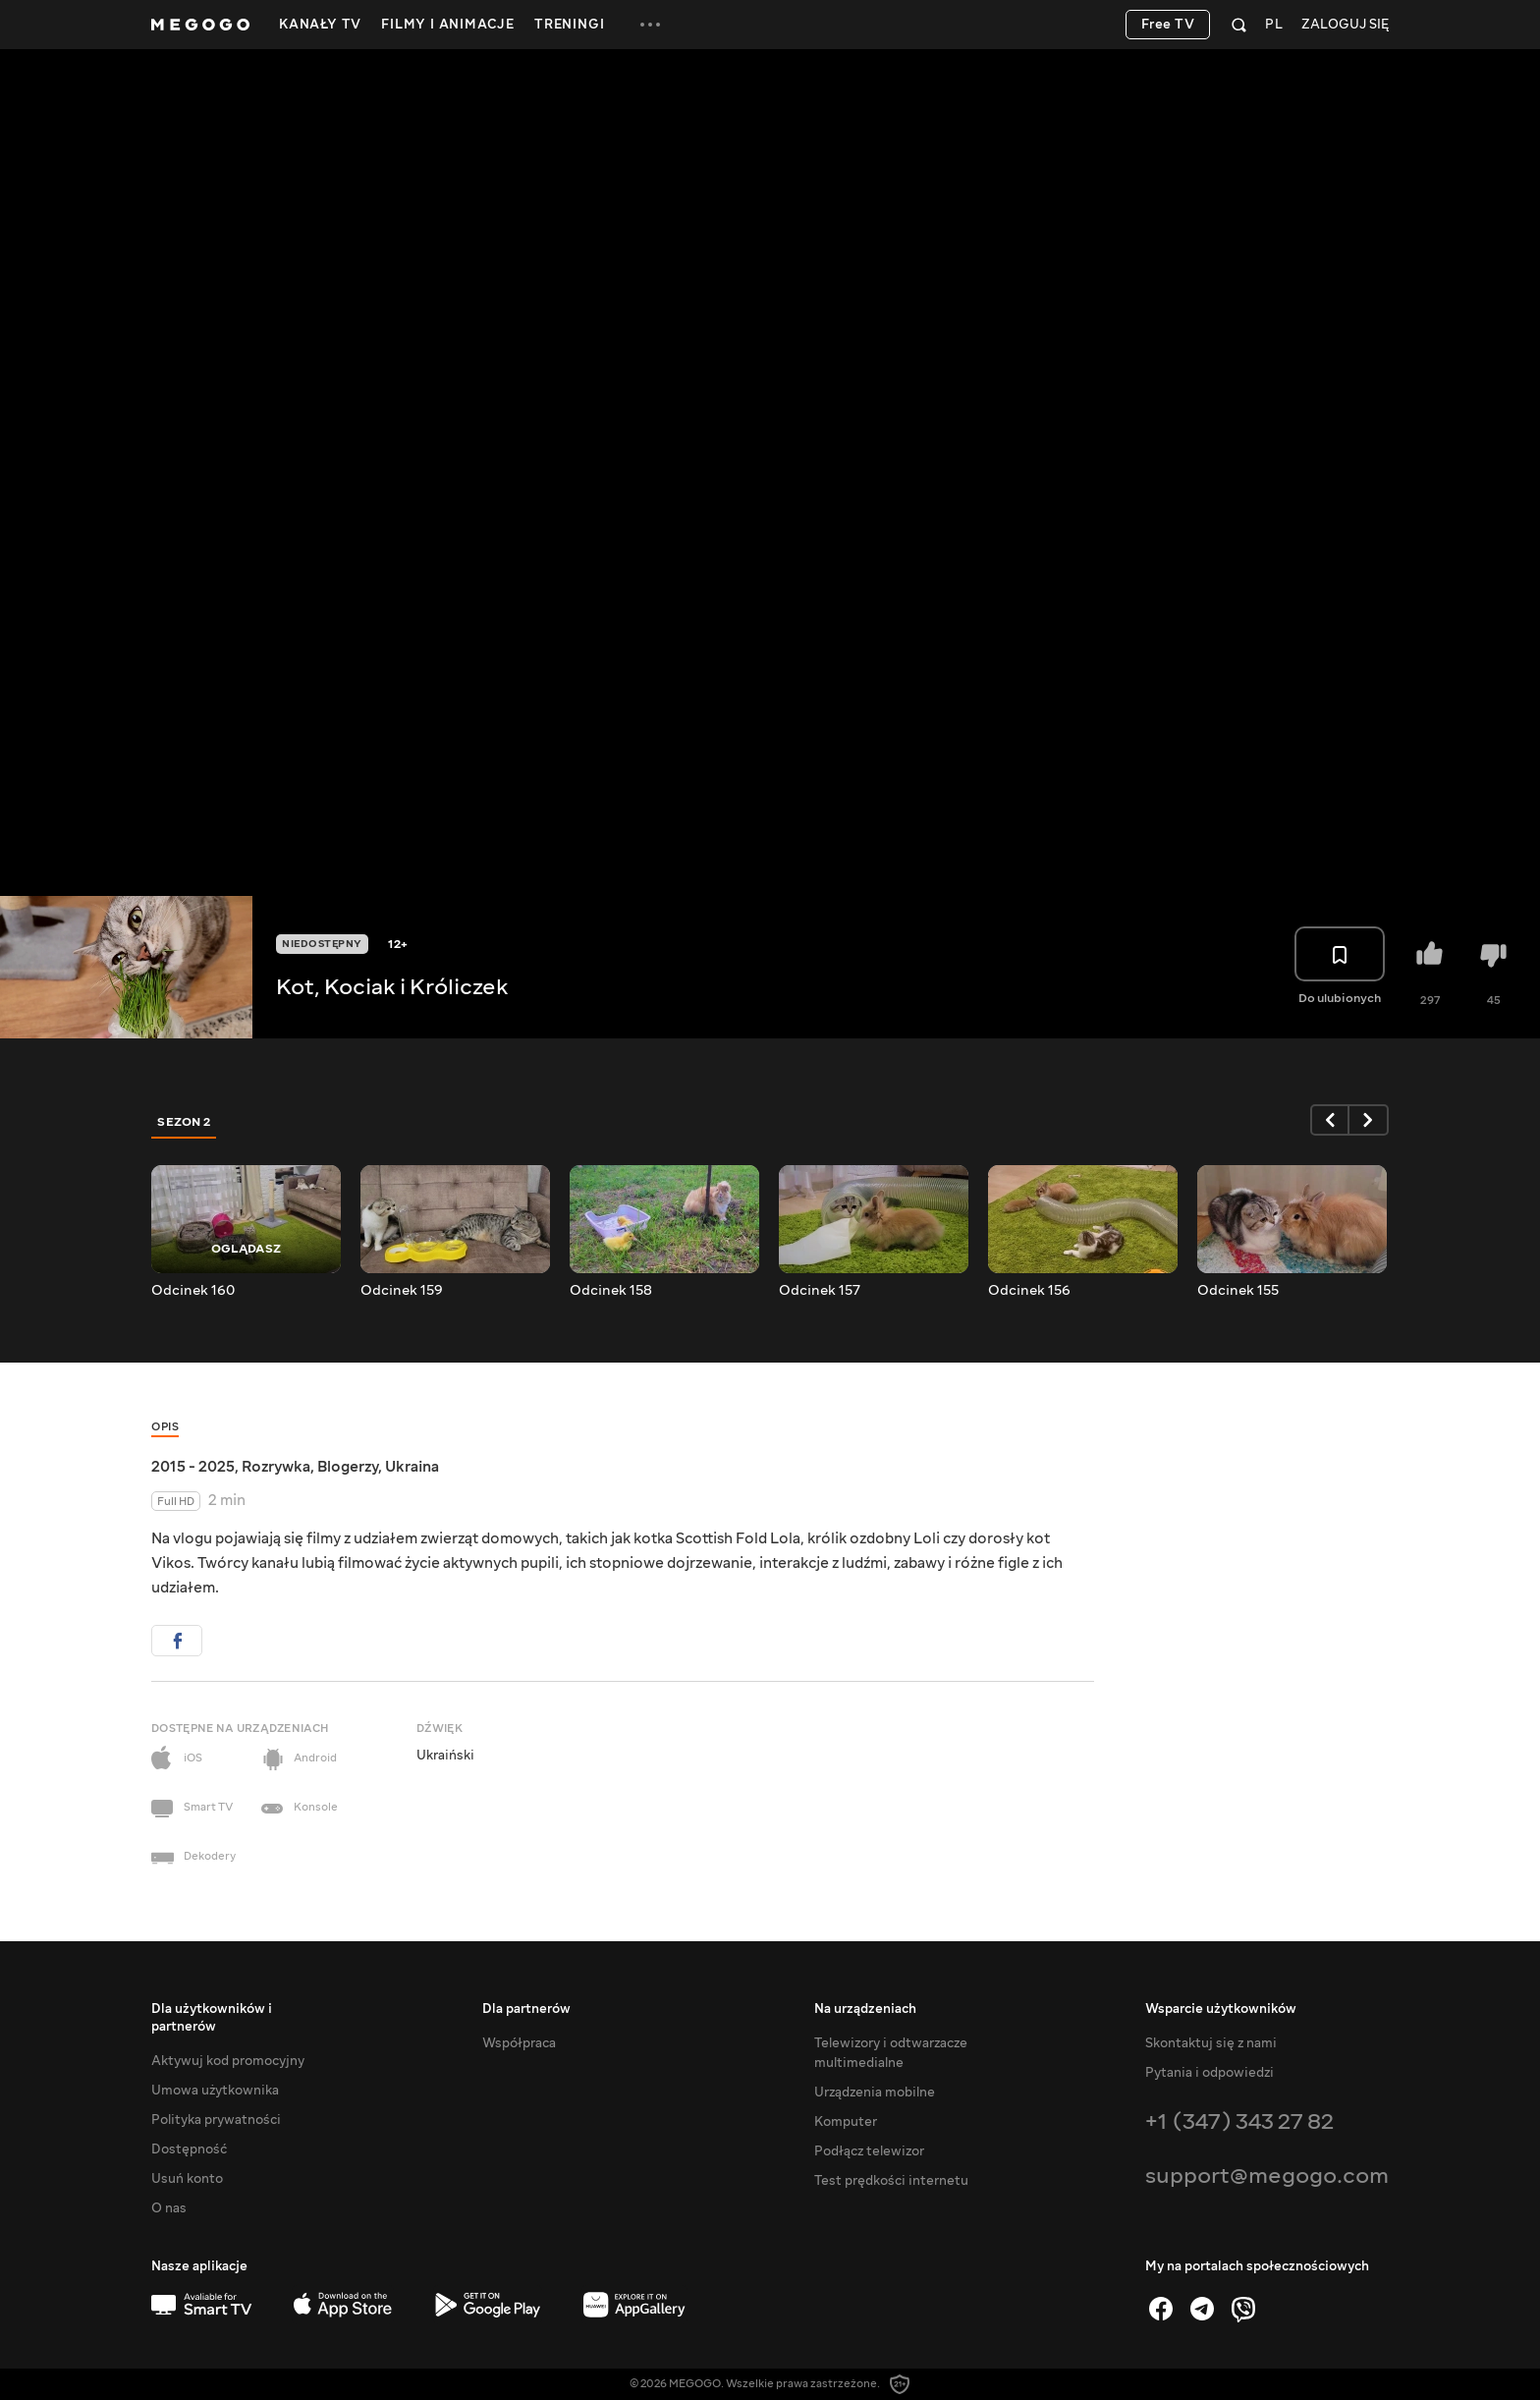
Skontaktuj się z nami (1211, 2043)
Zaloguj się (1345, 25)
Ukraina (412, 1467)
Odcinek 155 (1238, 1291)
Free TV (1168, 24)
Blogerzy (347, 1467)
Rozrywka (276, 1467)
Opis (165, 1427)
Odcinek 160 (193, 1291)
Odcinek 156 (1029, 1291)
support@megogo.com (1267, 2175)
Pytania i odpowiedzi (1209, 2073)
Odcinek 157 (819, 1291)
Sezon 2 (184, 1122)
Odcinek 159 (401, 1291)
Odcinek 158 (611, 1291)
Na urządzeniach (865, 2009)
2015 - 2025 (193, 1467)
